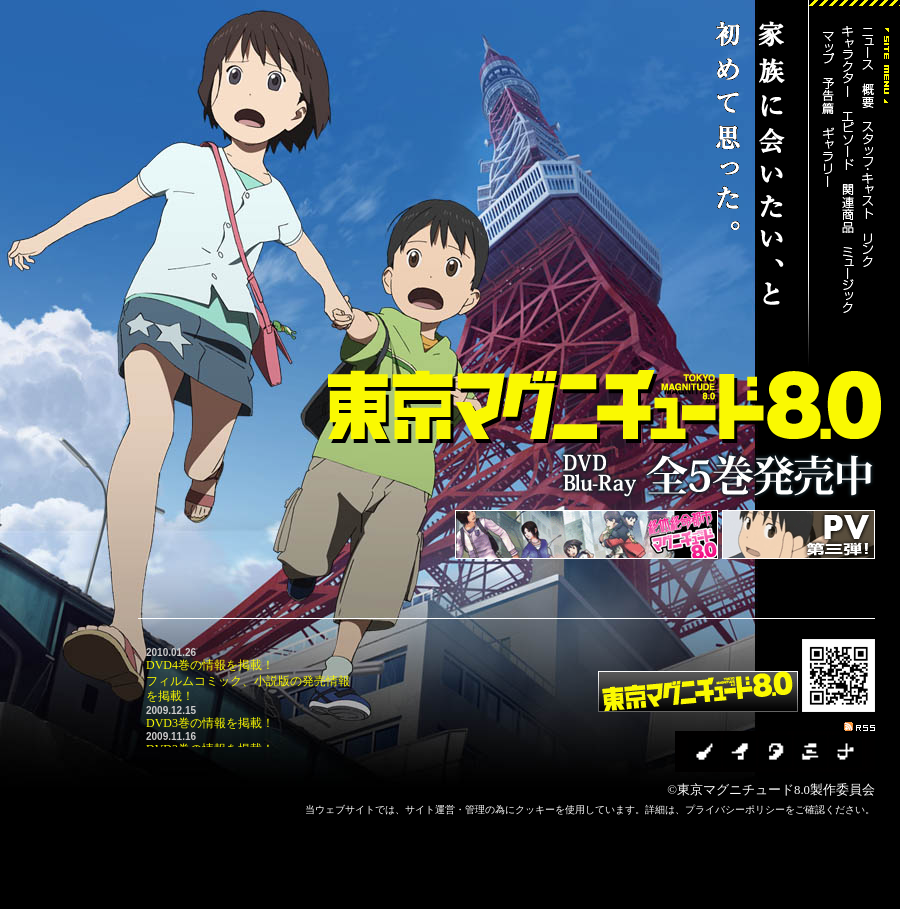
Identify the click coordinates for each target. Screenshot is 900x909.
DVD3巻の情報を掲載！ (210, 723)
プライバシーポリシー (735, 809)
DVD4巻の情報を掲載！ (210, 665)
